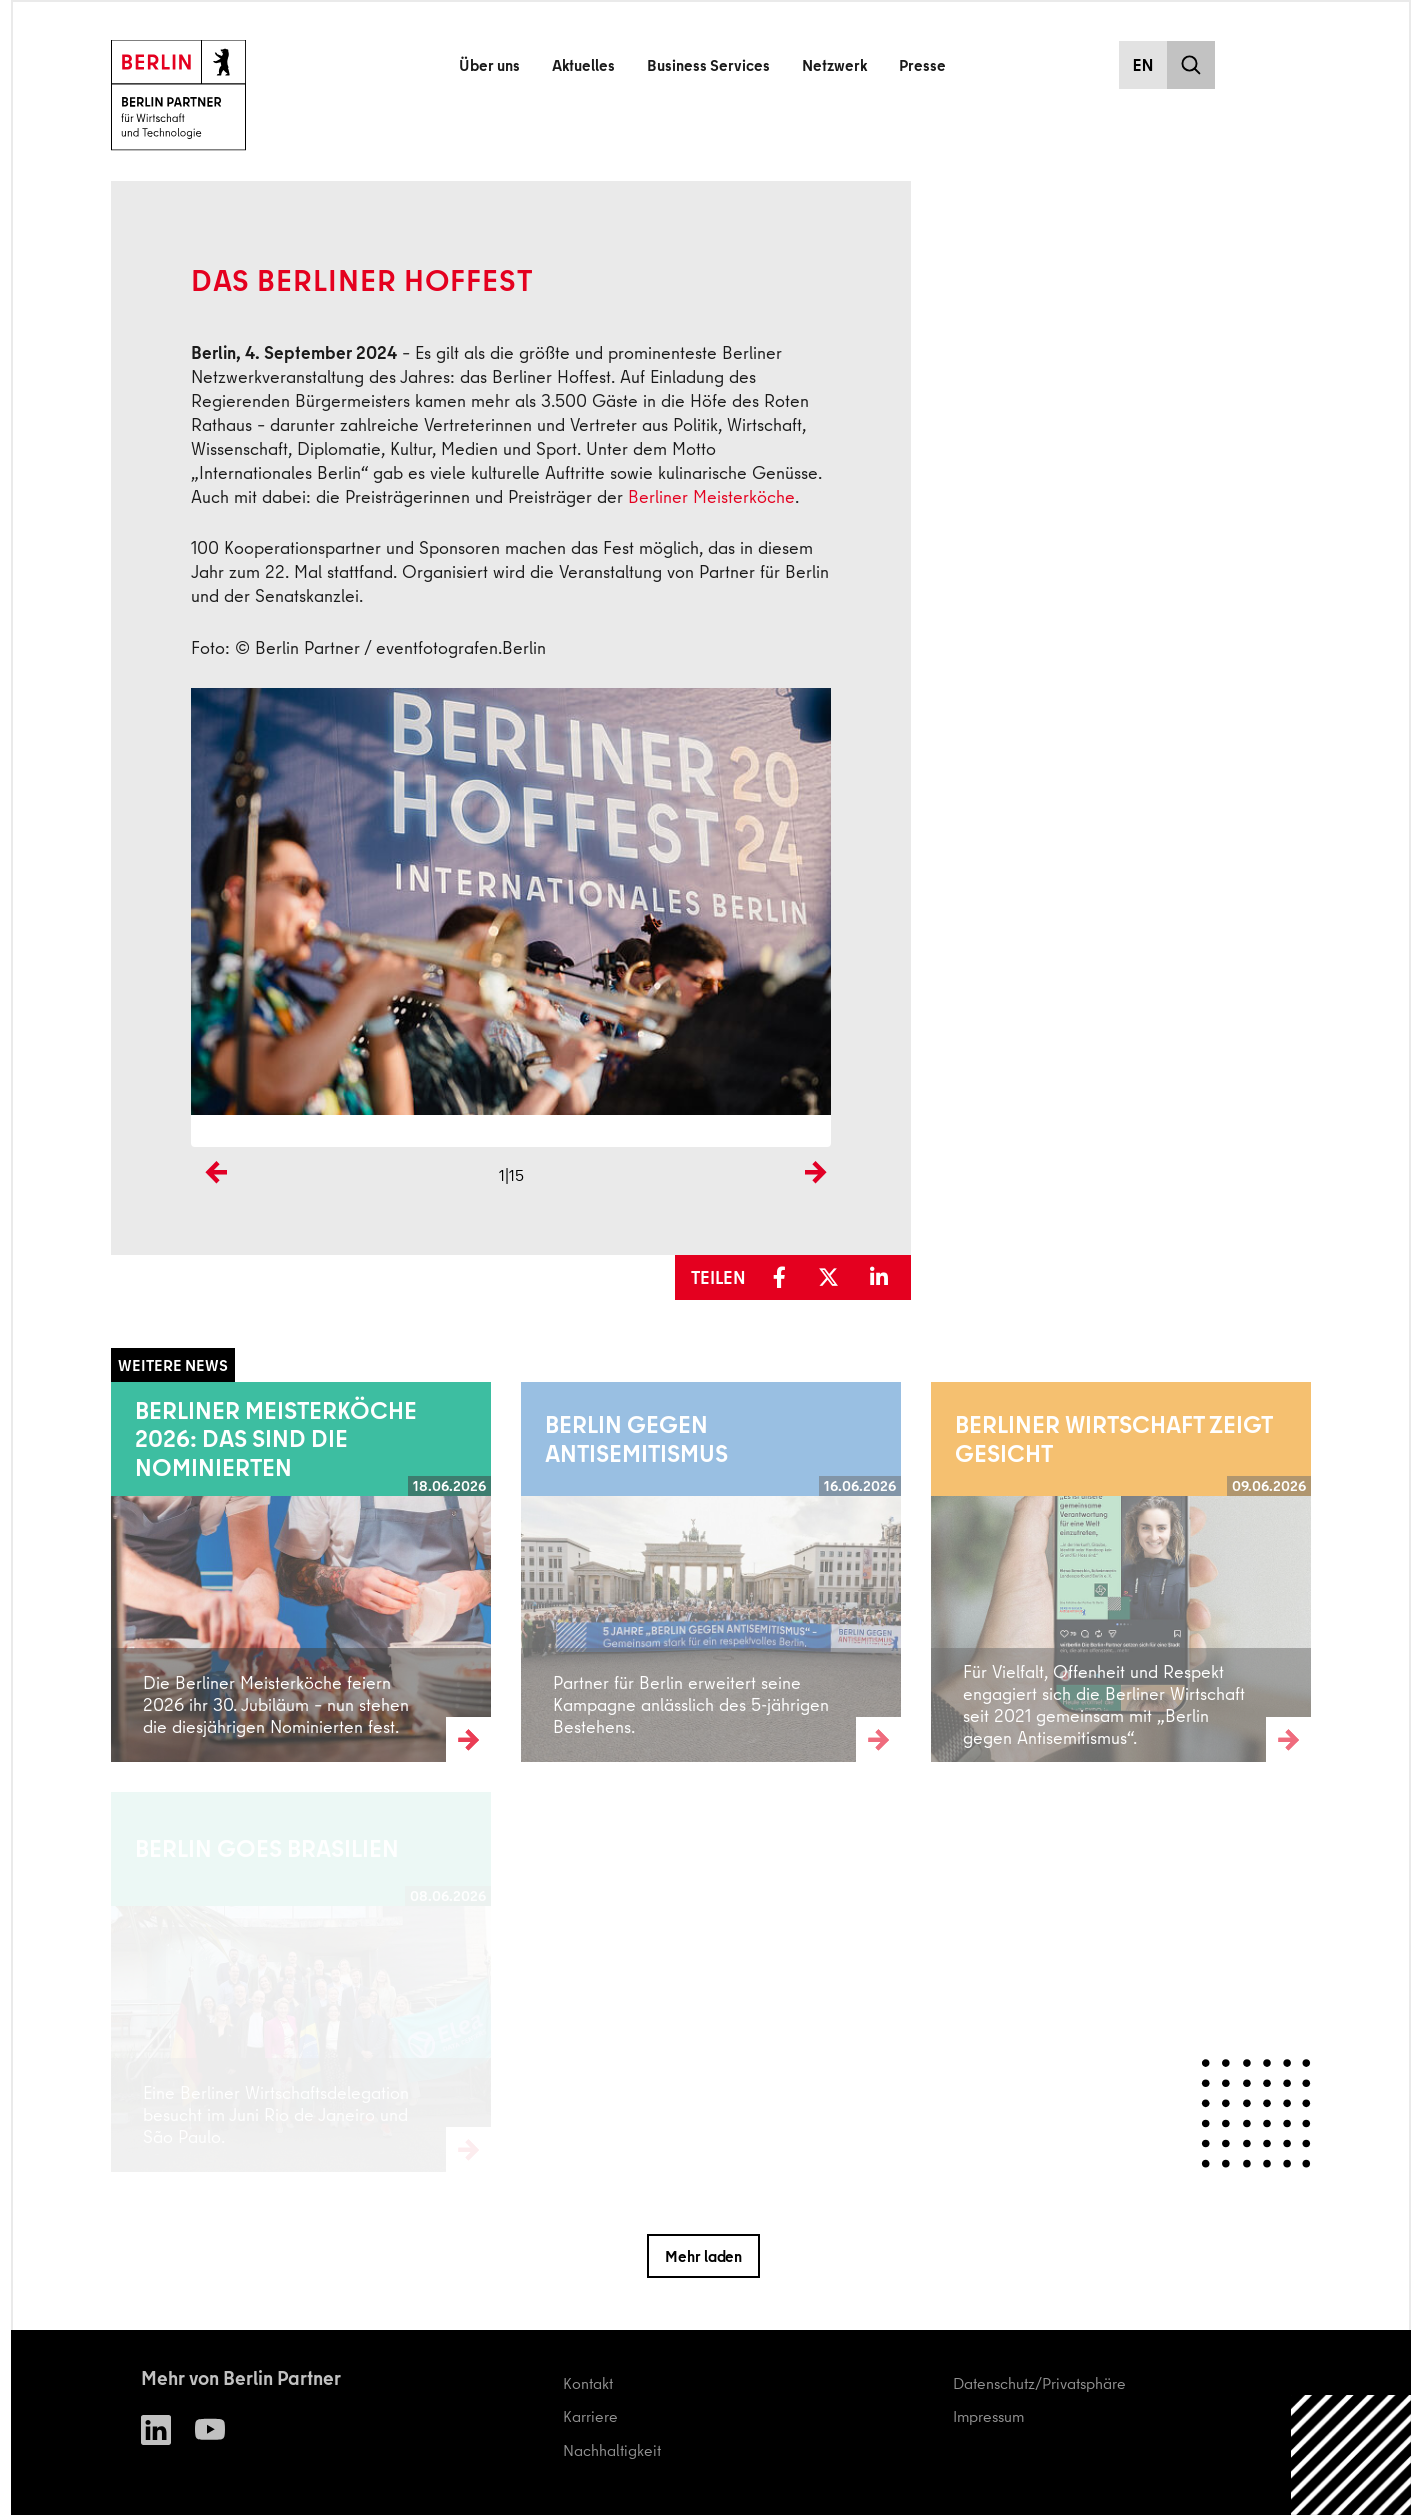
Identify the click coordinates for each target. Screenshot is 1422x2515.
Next (815, 1205)
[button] (786, 1278)
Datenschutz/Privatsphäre (1039, 2383)
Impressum (988, 2416)
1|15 (511, 1175)
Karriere (590, 2416)
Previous (211, 1205)
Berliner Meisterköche (711, 496)
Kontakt (588, 2383)
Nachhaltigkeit (612, 2450)
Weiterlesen (150, 1571)
